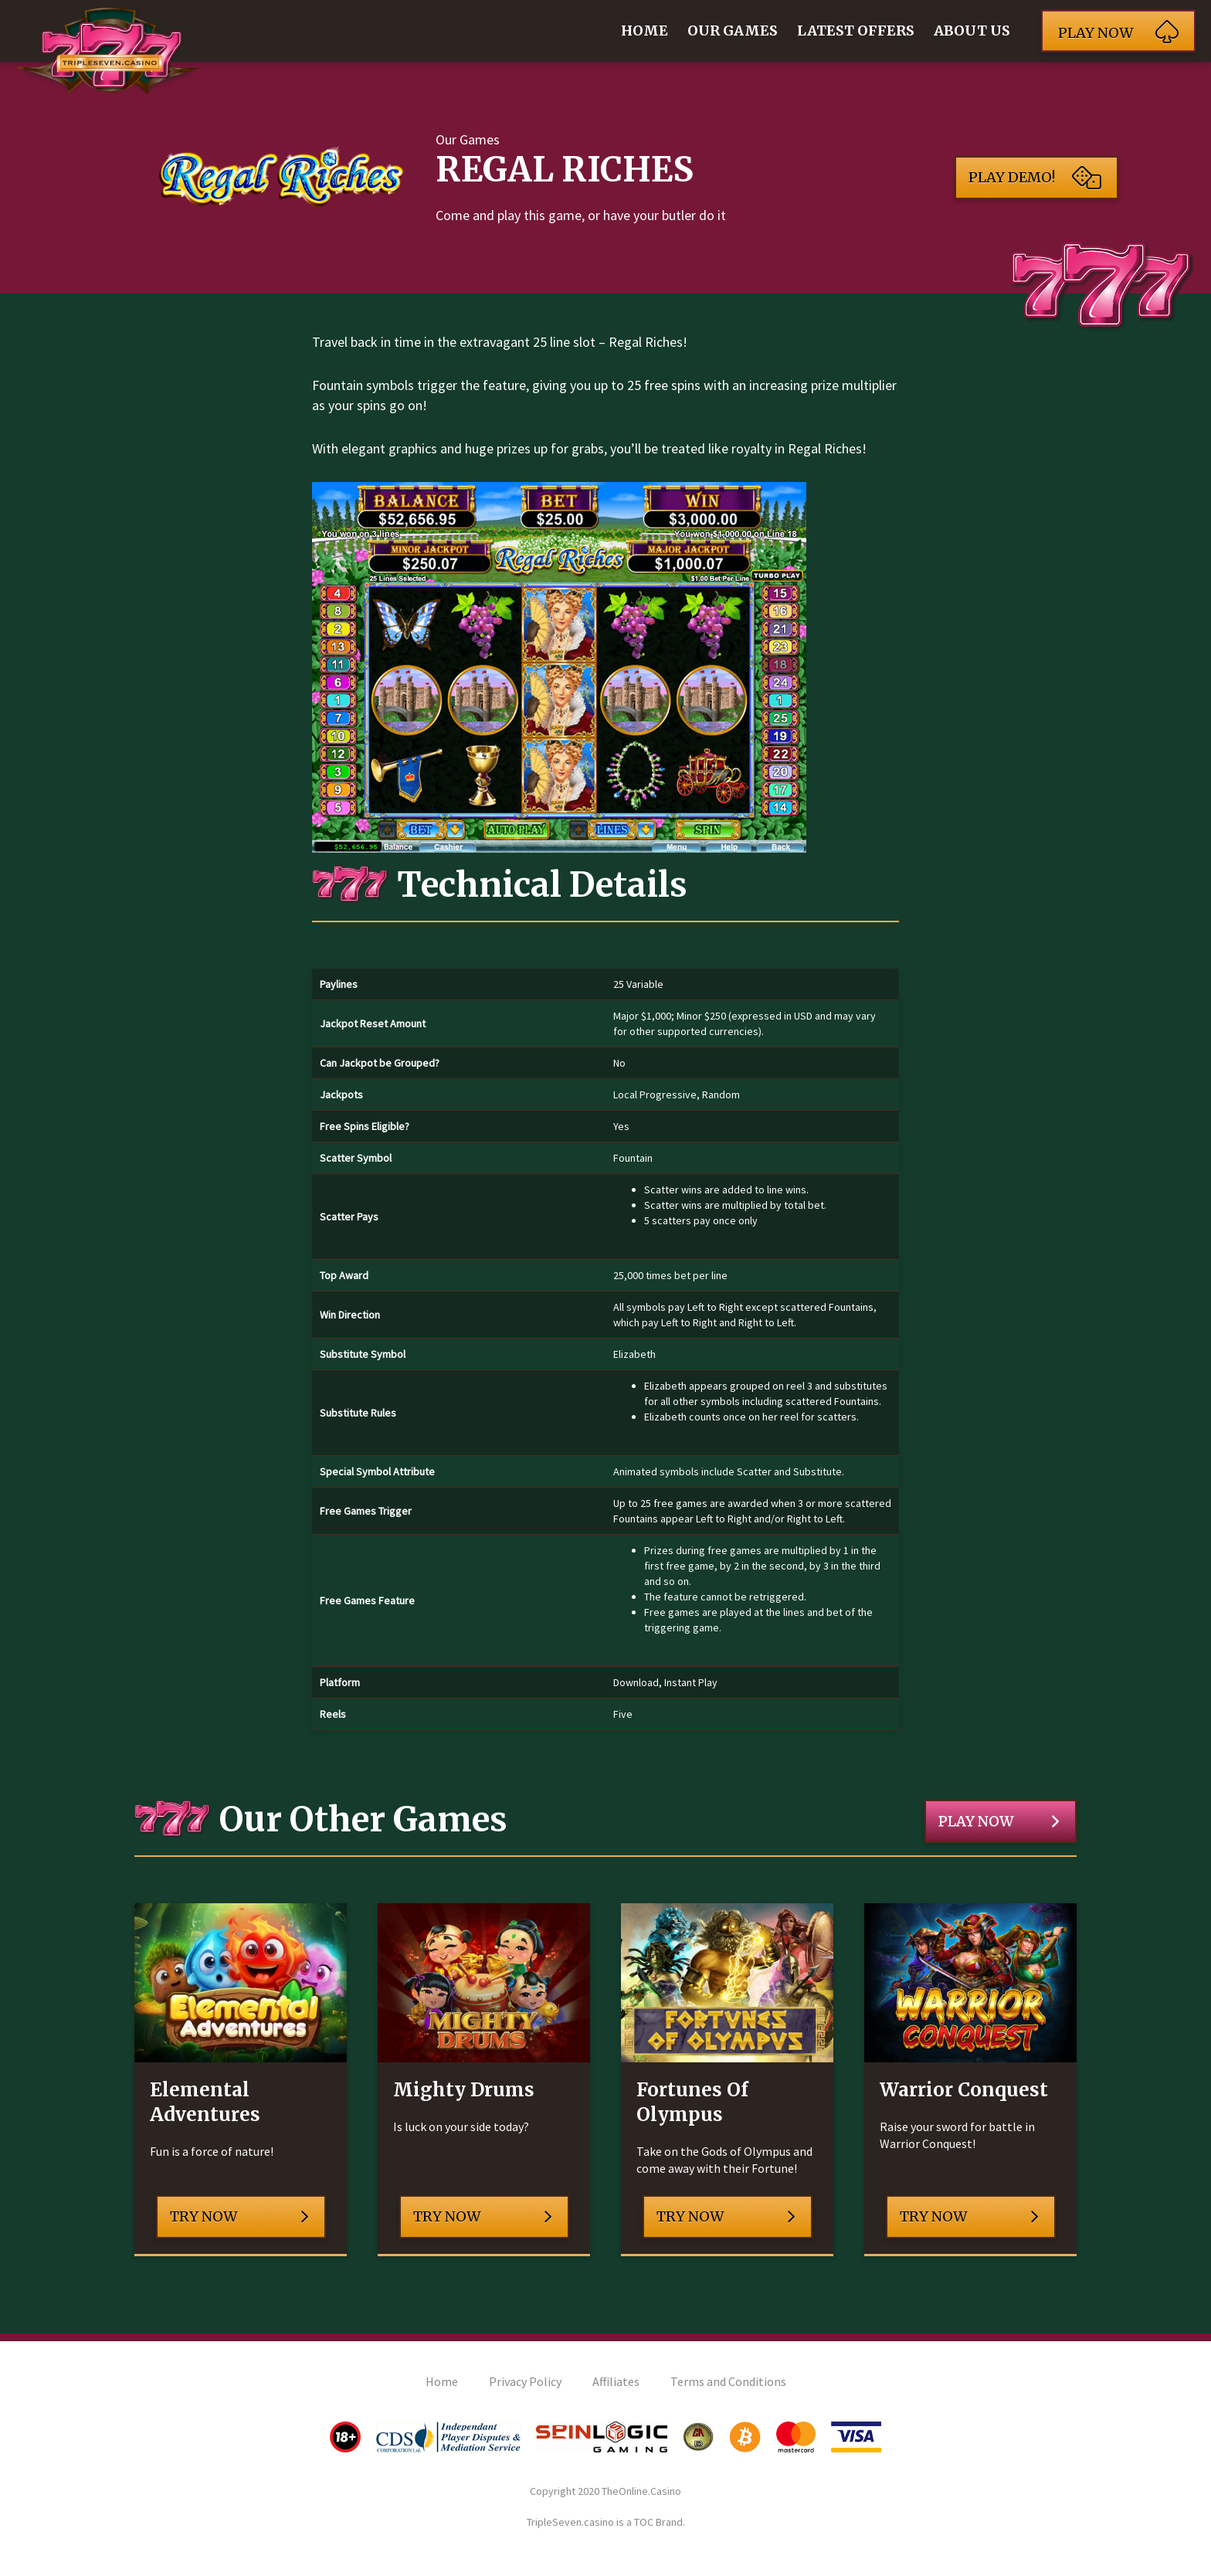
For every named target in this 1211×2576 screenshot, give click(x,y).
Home (644, 30)
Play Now (999, 1821)
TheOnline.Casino (641, 2491)
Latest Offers (855, 30)
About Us (972, 30)
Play (1118, 30)
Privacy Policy (525, 2381)
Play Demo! (1034, 177)
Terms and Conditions (728, 2381)
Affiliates (615, 2381)
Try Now (239, 2216)
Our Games (732, 30)
